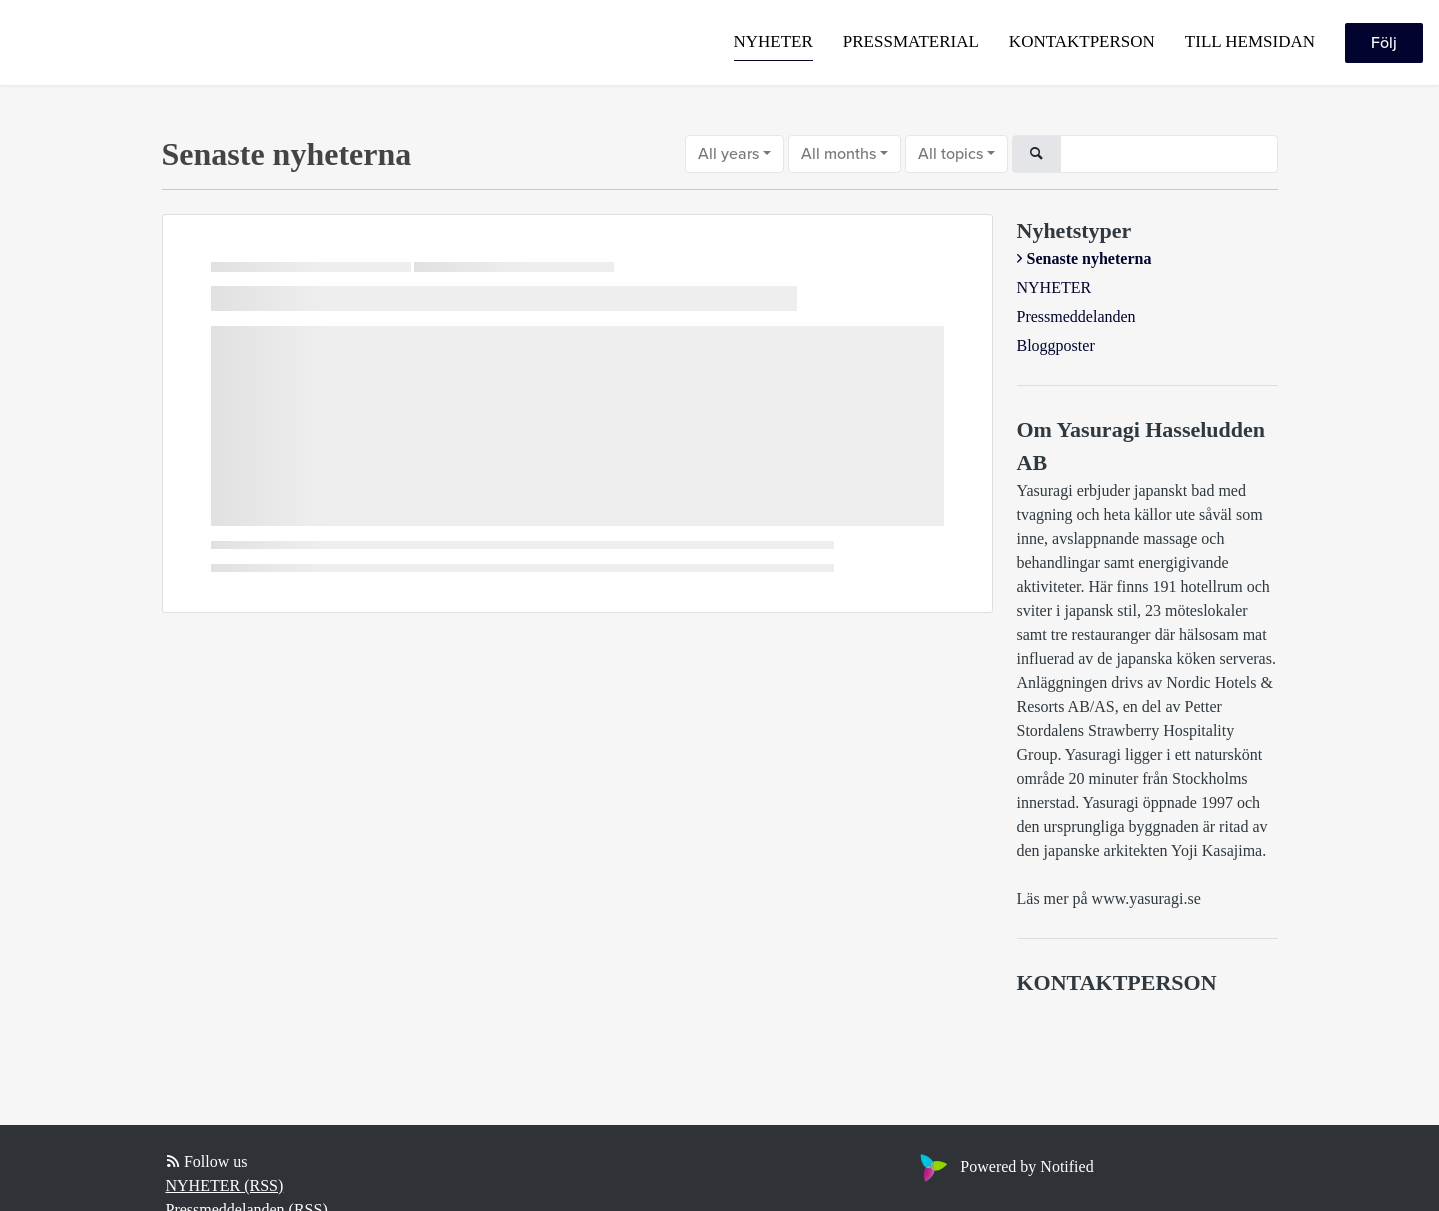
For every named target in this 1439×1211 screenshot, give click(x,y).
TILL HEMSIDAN (1250, 41)
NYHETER (773, 41)
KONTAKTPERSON (1082, 41)
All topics (950, 154)
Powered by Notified (1004, 1166)
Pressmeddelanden (1076, 316)
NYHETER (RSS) (225, 1185)
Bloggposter (1056, 345)
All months (838, 154)
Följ (1384, 43)
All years (728, 154)
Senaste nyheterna (1089, 258)
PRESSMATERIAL (911, 41)
